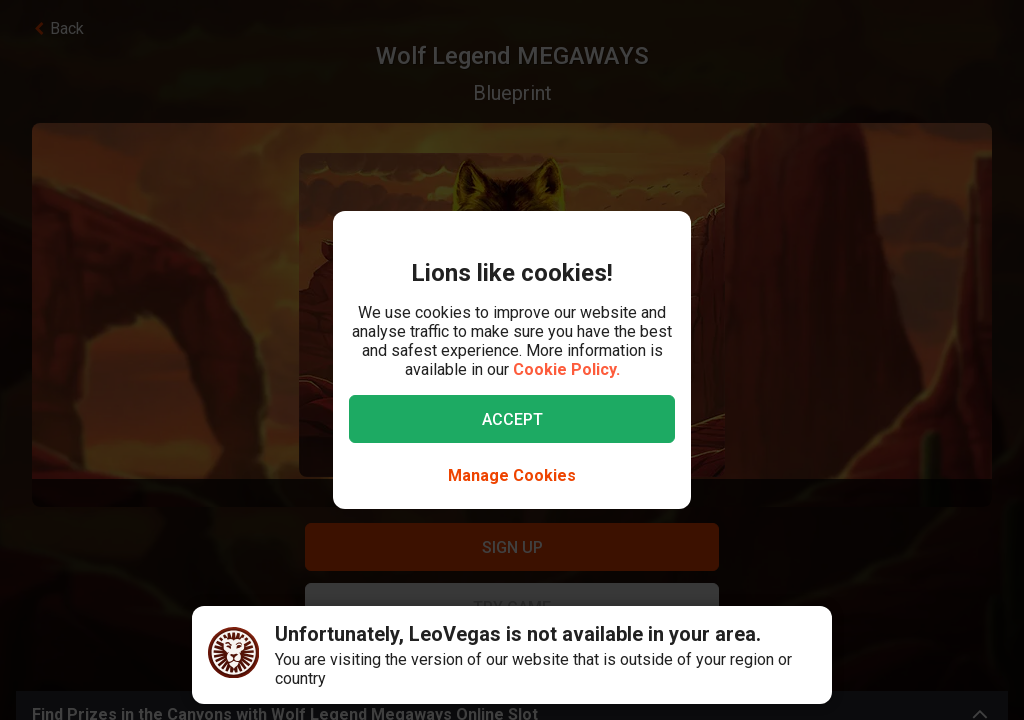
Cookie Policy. (566, 369)
